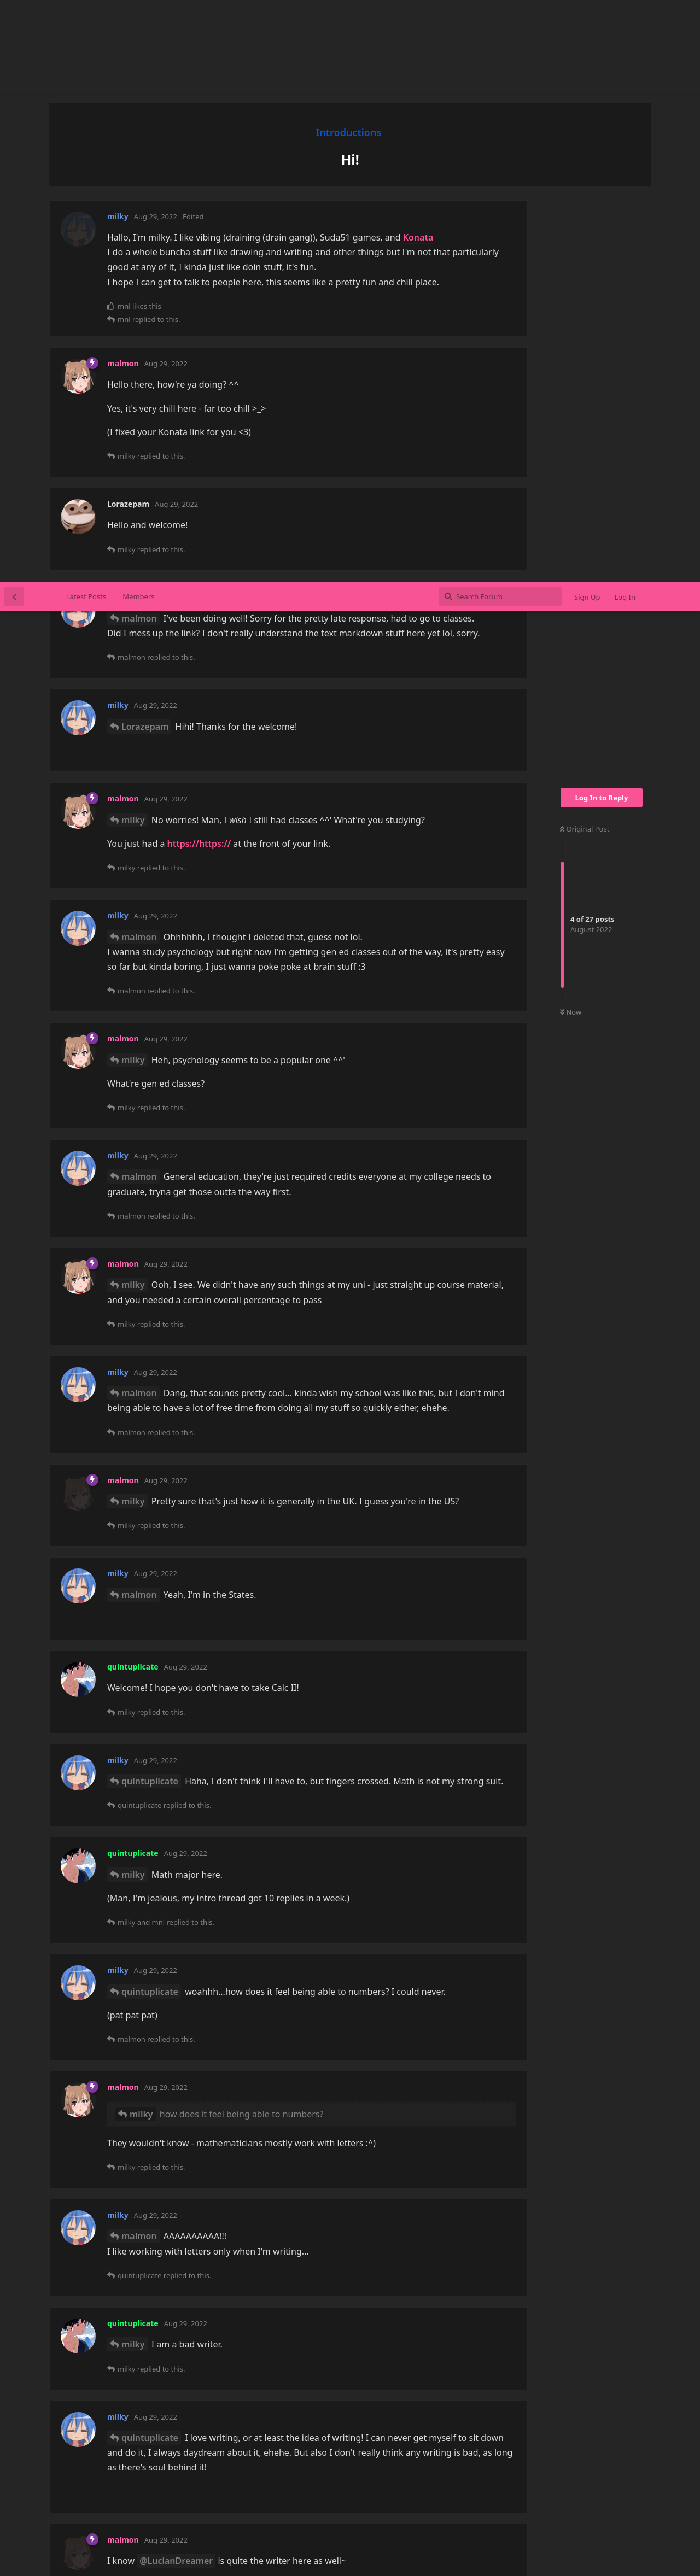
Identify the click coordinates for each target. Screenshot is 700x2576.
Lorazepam (144, 144)
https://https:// (199, 261)
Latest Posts (86, 14)
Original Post (584, 246)
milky (133, 238)
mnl (129, 2315)
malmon (139, 36)
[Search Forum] (500, 14)
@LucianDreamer (176, 1978)
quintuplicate (149, 1199)
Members (138, 14)
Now (570, 430)
